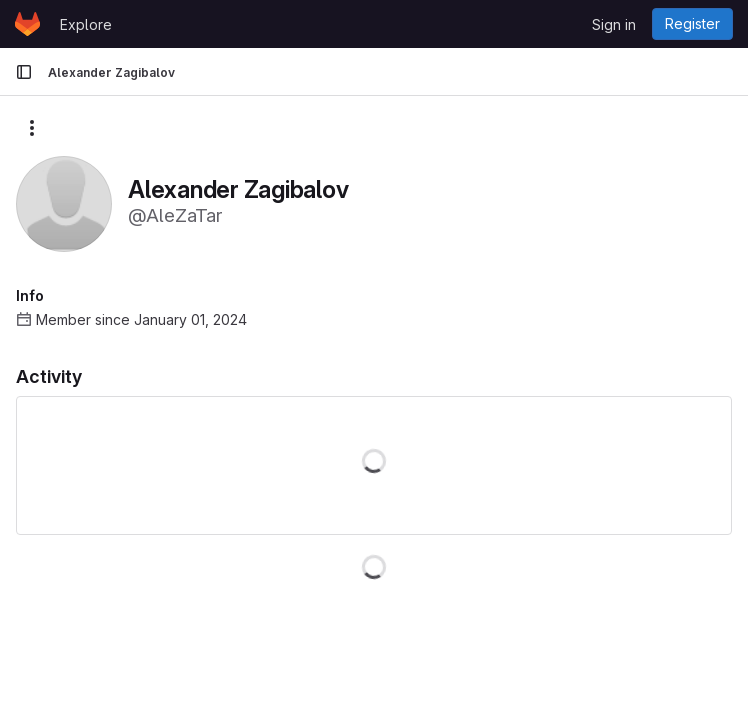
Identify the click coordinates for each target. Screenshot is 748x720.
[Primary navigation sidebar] (24, 72)
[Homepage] (27, 24)
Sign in (614, 24)
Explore (86, 24)
